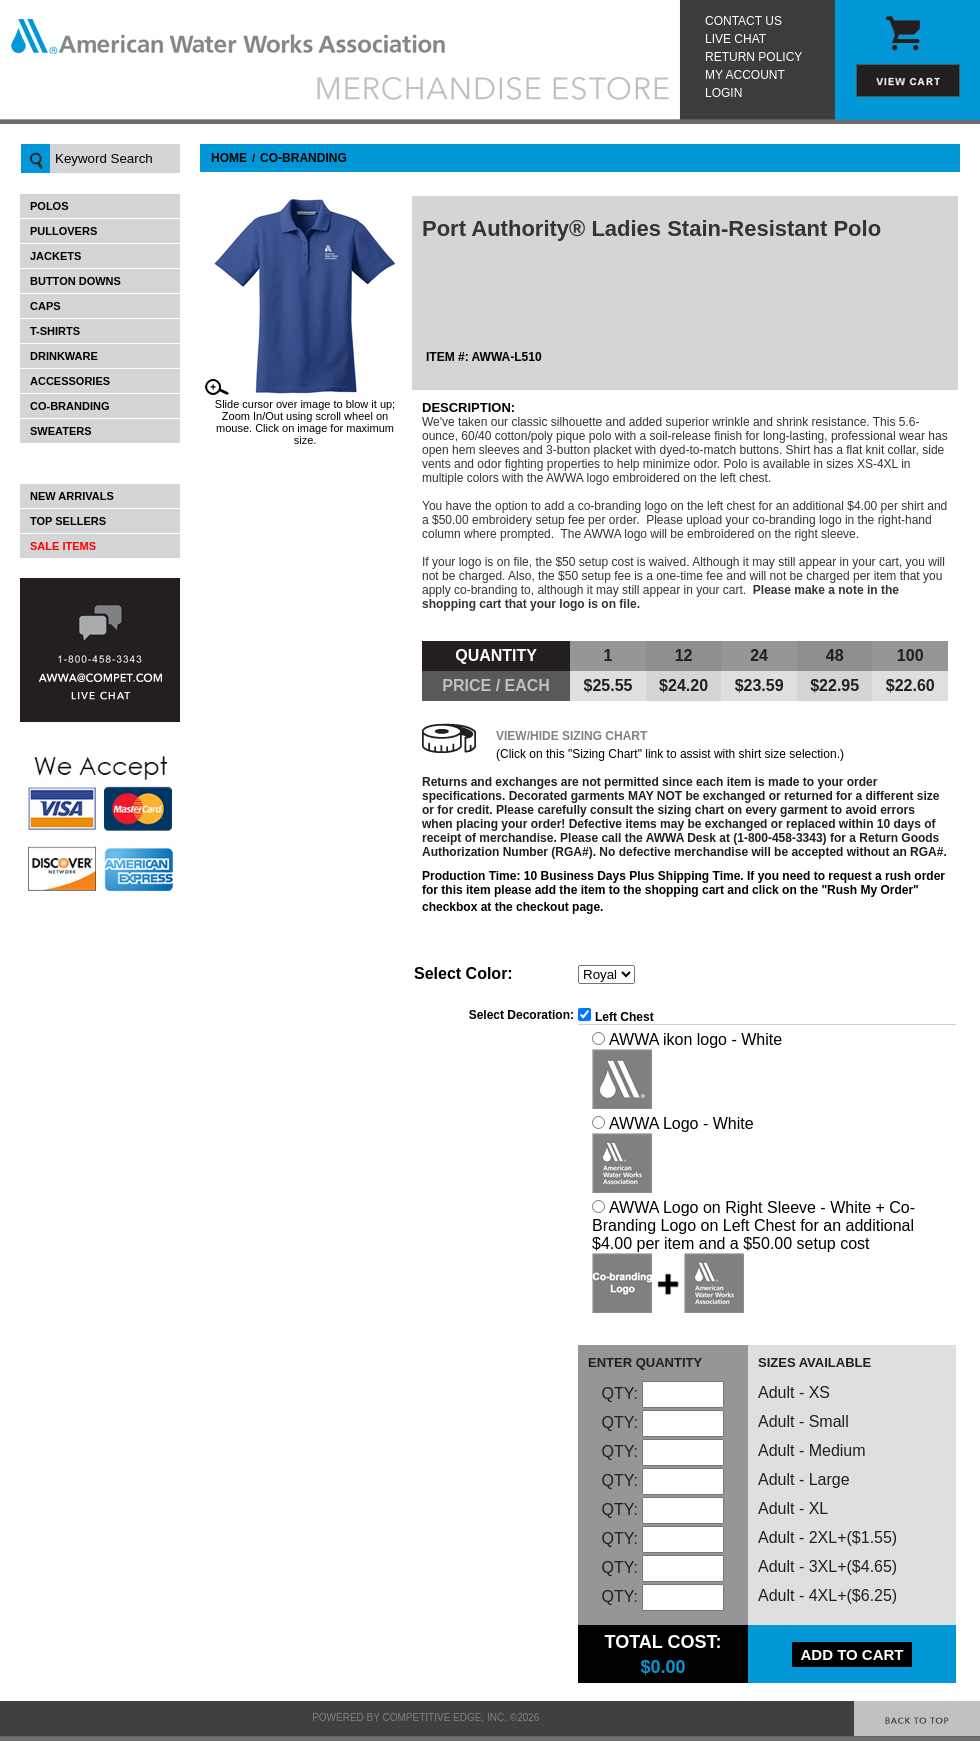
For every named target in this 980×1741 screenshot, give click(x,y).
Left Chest (624, 1017)
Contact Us (743, 21)
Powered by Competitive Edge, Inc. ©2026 (425, 1717)
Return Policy (753, 57)
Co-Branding (69, 406)
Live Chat (735, 39)
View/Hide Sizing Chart (571, 736)
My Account (745, 75)
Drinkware (64, 356)
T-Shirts (55, 331)
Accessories (70, 381)
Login (723, 93)
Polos (49, 206)
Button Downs (75, 281)
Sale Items (63, 546)
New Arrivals (72, 496)
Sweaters (61, 431)
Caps (45, 306)
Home (229, 158)
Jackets (55, 256)
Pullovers (63, 231)
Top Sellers (68, 521)
